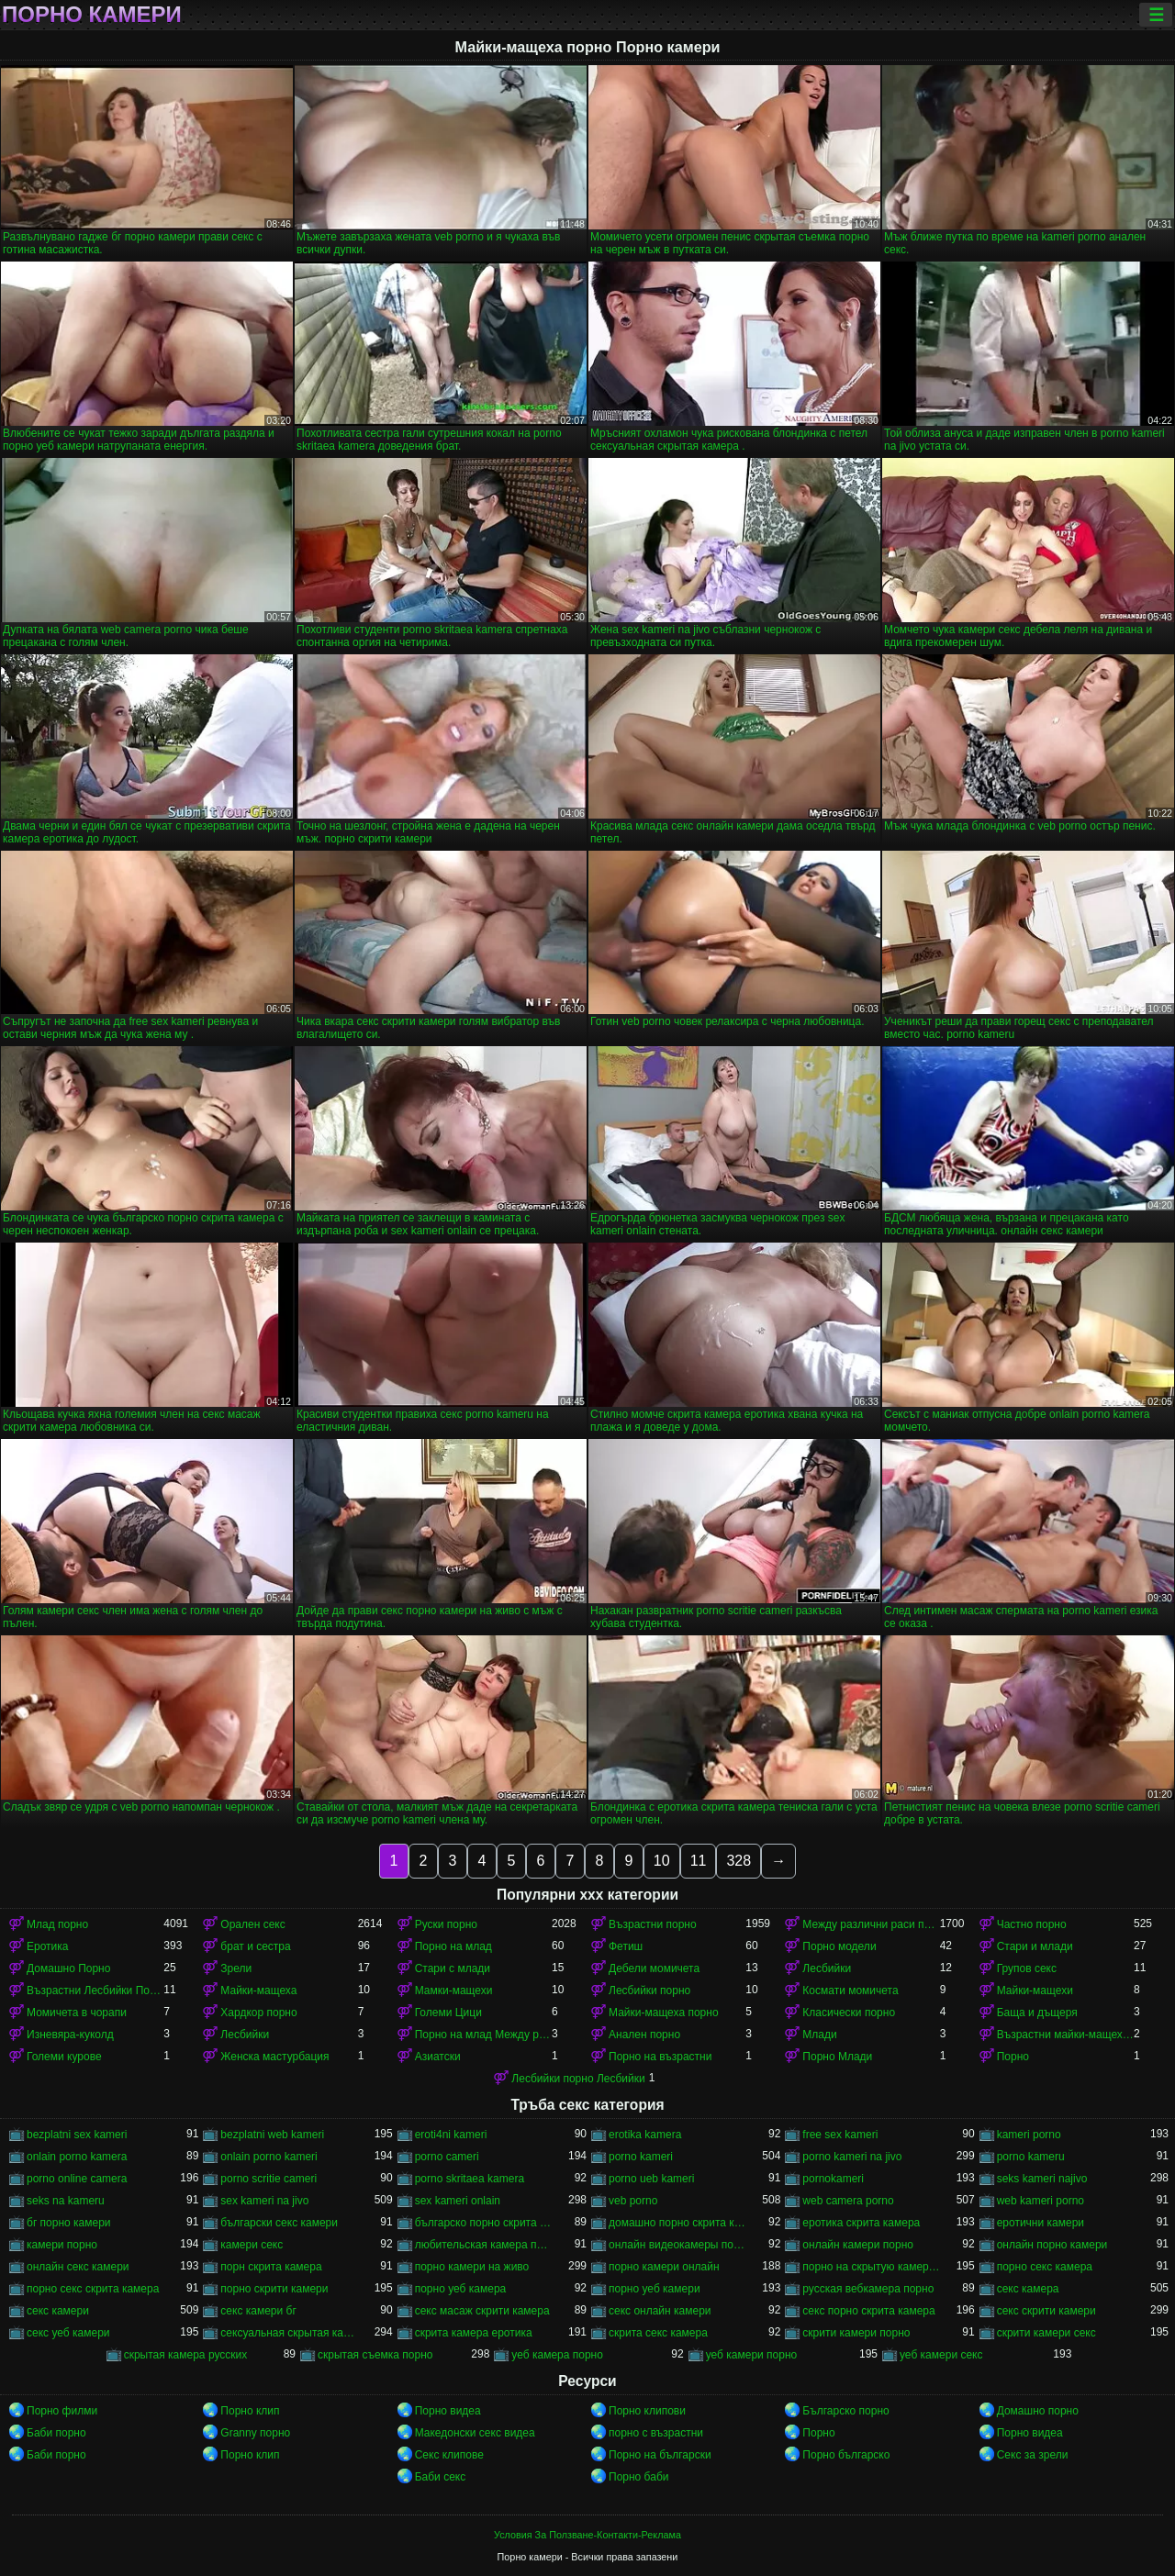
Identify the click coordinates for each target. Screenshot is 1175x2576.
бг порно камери (69, 2222)
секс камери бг (258, 2310)
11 (698, 1860)
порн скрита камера (270, 2266)
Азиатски (438, 2056)
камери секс (251, 2244)
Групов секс (1027, 1968)
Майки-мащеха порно (664, 2012)
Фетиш (626, 1946)
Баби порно (56, 2432)
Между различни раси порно (870, 1924)
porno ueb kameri (651, 2178)
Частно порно (1032, 1924)
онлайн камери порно (857, 2244)
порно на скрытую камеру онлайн (870, 2266)
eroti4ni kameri (451, 2134)
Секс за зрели (1033, 2454)
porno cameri (447, 2156)
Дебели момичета (654, 1968)
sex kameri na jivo (264, 2200)
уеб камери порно (752, 2354)
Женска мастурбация (274, 2056)
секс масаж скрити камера (482, 2310)
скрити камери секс (1046, 2332)
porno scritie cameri (268, 2178)
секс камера (1028, 2288)
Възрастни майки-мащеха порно (1065, 2034)
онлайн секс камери (78, 2266)
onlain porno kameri (268, 2156)
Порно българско (846, 2454)
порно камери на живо (472, 2266)
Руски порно (446, 1924)
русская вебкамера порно (868, 2288)
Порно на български (660, 2454)
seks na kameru (66, 2200)
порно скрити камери (274, 2288)
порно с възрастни (656, 2432)
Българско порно (845, 2410)
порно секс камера (1044, 2266)
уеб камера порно (557, 2354)
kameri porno (1029, 2134)
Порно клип (249, 2410)
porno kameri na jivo (851, 2156)
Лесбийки (826, 1968)
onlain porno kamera (77, 2156)
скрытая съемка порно (375, 2354)
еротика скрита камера (861, 2222)
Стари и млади (1035, 1946)
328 (738, 1860)
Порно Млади (837, 2056)
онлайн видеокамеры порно (677, 2244)
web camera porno (847, 2200)
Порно (1013, 2056)
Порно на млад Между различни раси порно (483, 2034)
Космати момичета (850, 1990)
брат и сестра (255, 1946)
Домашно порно (1038, 2410)
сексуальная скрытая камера (288, 2332)
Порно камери (92, 15)
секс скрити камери (1046, 2310)
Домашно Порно (68, 1968)
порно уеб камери (654, 2288)
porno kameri (641, 2156)
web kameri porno (1040, 2200)
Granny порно (255, 2432)
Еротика (47, 1946)
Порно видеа (448, 2410)
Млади (819, 2034)
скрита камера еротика (473, 2332)
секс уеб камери (68, 2332)
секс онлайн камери (660, 2310)
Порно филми (62, 2410)
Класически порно (848, 2012)
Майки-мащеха (258, 1990)
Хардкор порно (258, 2012)
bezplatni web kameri (272, 2134)
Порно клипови (647, 2410)
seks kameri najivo (1042, 2178)
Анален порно (644, 2034)
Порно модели (839, 1946)
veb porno (633, 2200)
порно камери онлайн (664, 2266)
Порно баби (638, 2476)
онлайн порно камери (1052, 2244)
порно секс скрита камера (93, 2288)
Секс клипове (449, 2454)
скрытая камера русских (186, 2354)
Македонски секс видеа (475, 2432)
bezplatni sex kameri (77, 2134)
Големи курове (64, 2056)
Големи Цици (448, 2012)
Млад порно (57, 1924)
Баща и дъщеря (1037, 2012)
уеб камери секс (941, 2354)
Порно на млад (453, 1946)
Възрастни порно (653, 1924)
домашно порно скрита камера (677, 2222)
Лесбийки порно (649, 1990)
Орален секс (252, 1924)
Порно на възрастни (660, 2056)
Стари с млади (452, 1968)
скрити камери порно (856, 2332)
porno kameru (1031, 2156)
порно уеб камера (461, 2288)
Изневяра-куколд (70, 2034)
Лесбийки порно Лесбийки (577, 2078)
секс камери (58, 2310)
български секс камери (279, 2222)
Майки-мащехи (1035, 1990)
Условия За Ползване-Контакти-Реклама (587, 2534)
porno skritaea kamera (469, 2178)
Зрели (236, 1968)
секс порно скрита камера (868, 2310)
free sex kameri (840, 2134)
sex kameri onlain (457, 2200)
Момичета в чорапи (77, 2012)
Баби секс (440, 2476)
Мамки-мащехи (454, 1990)
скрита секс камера (658, 2332)
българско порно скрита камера (483, 2222)
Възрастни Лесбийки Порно (95, 1990)
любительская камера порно (483, 2244)
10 (662, 1860)
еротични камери (1040, 2222)
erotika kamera (645, 2134)
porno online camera (77, 2178)
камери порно (62, 2244)
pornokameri (833, 2178)
